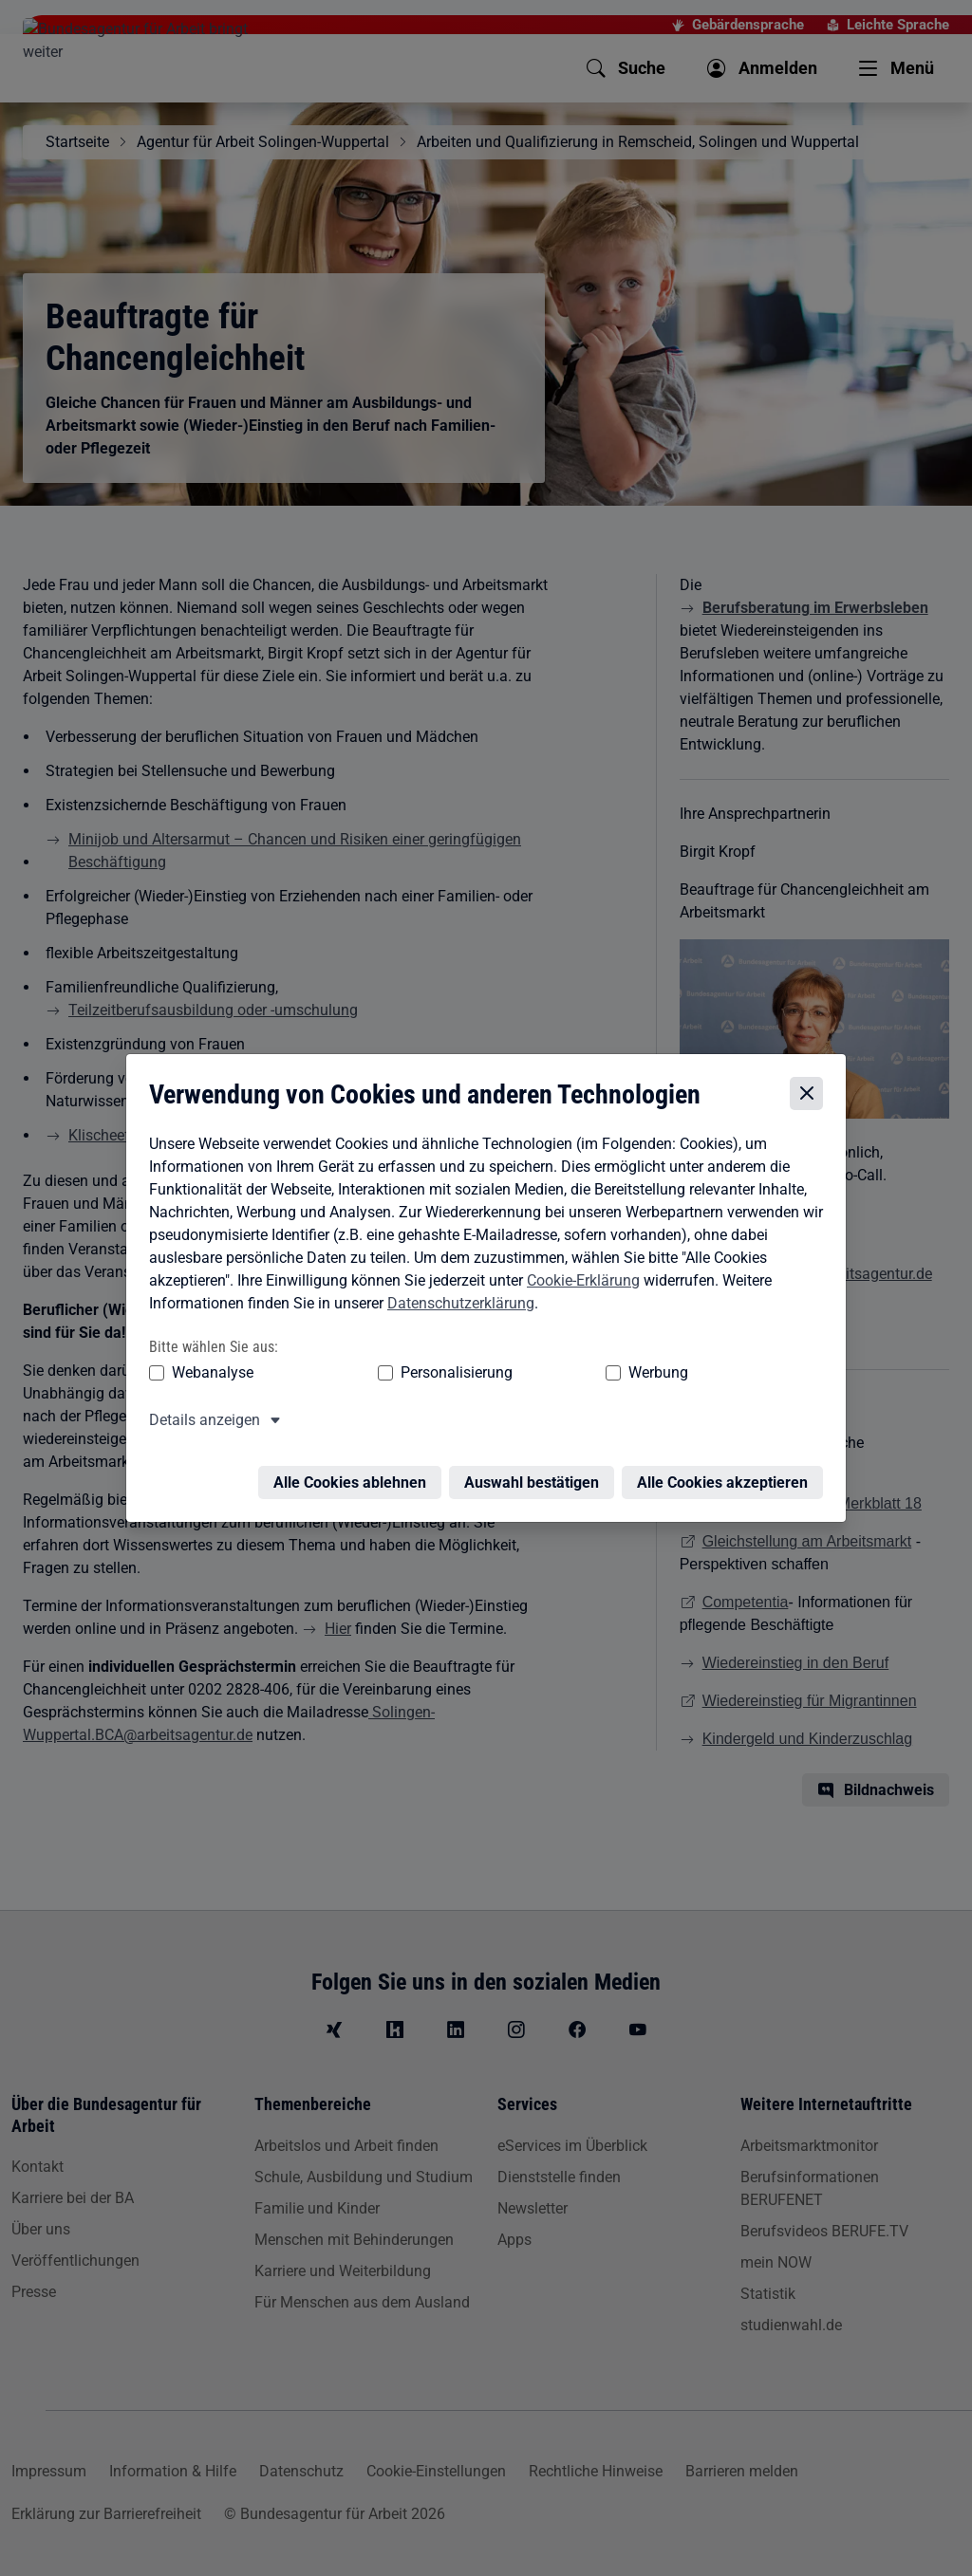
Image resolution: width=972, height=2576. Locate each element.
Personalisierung (398, 1376)
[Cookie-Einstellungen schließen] (811, 1097)
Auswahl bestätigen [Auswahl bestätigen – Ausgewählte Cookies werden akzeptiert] (536, 1475)
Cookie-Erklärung (578, 1284)
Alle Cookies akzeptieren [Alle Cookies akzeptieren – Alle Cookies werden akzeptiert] (727, 1475)
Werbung (546, 1376)
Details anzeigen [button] (199, 1424)
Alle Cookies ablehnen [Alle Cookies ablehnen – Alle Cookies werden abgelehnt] (354, 1475)
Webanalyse (208, 1376)
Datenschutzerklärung (456, 1307)
